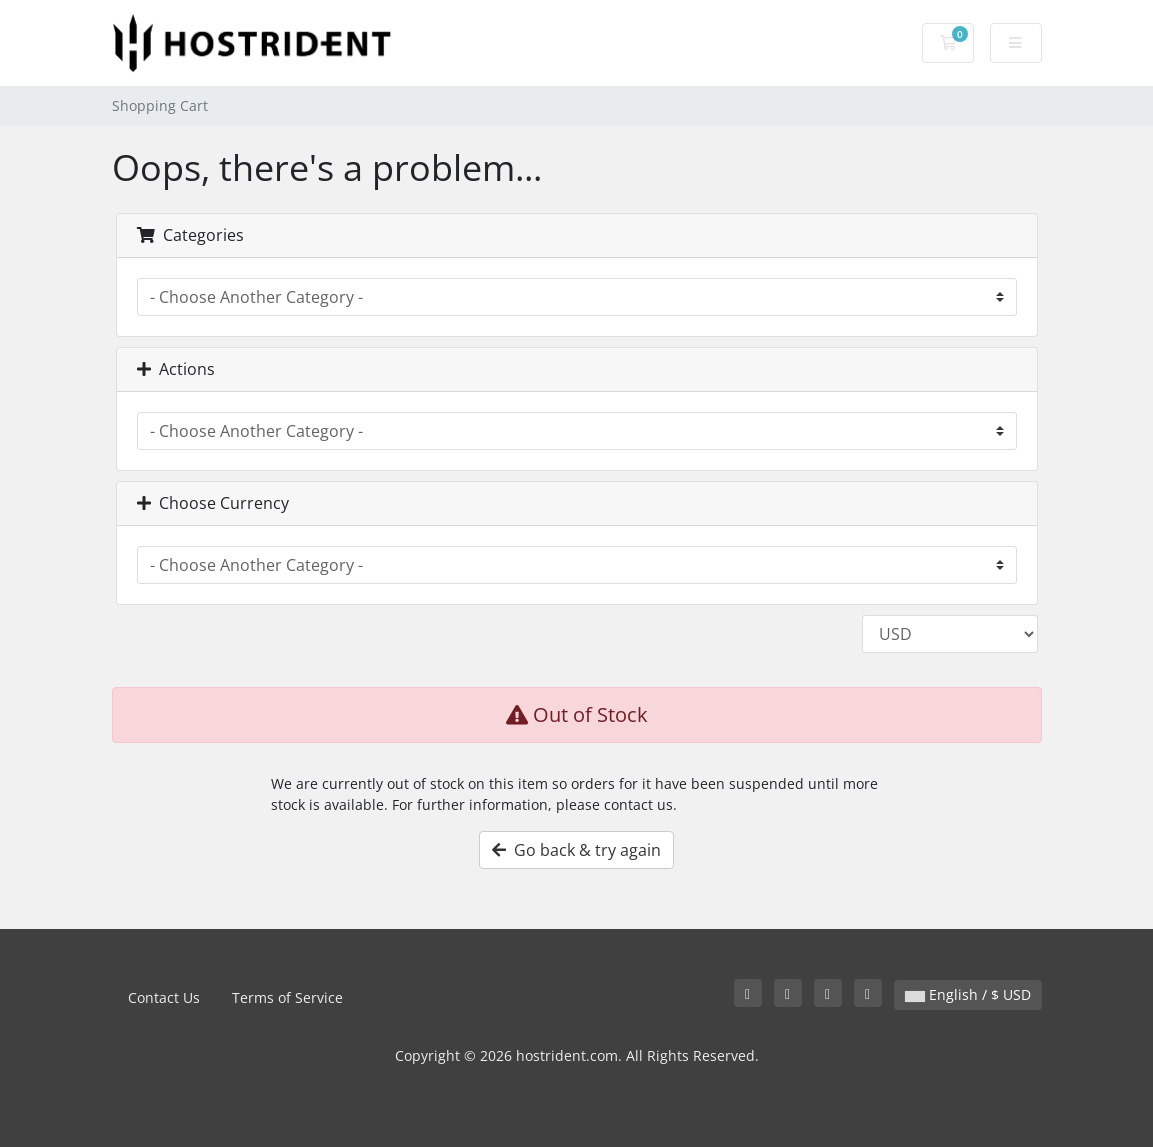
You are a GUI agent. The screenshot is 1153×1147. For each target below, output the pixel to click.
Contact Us (164, 997)
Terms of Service (287, 997)
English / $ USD (968, 994)
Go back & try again (576, 850)
